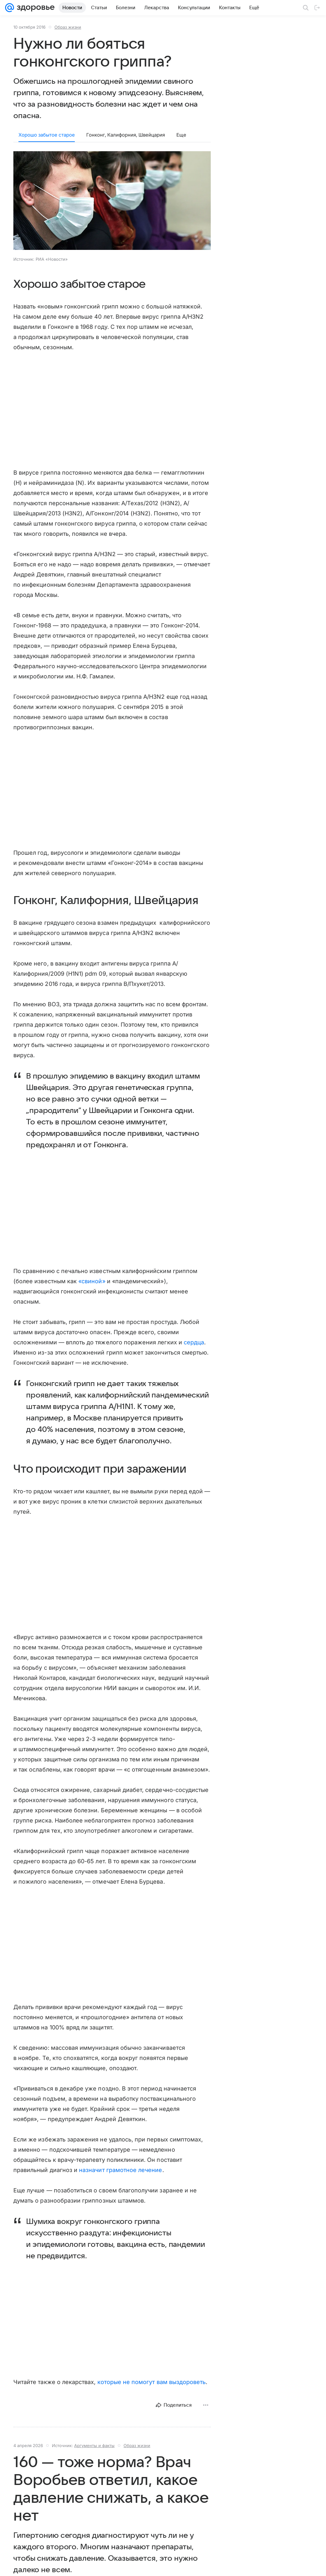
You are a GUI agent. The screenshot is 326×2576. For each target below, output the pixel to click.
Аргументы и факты (94, 2445)
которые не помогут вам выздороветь (151, 2382)
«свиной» (91, 1281)
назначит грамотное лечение (120, 2170)
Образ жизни (67, 27)
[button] (112, 201)
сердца (194, 1342)
